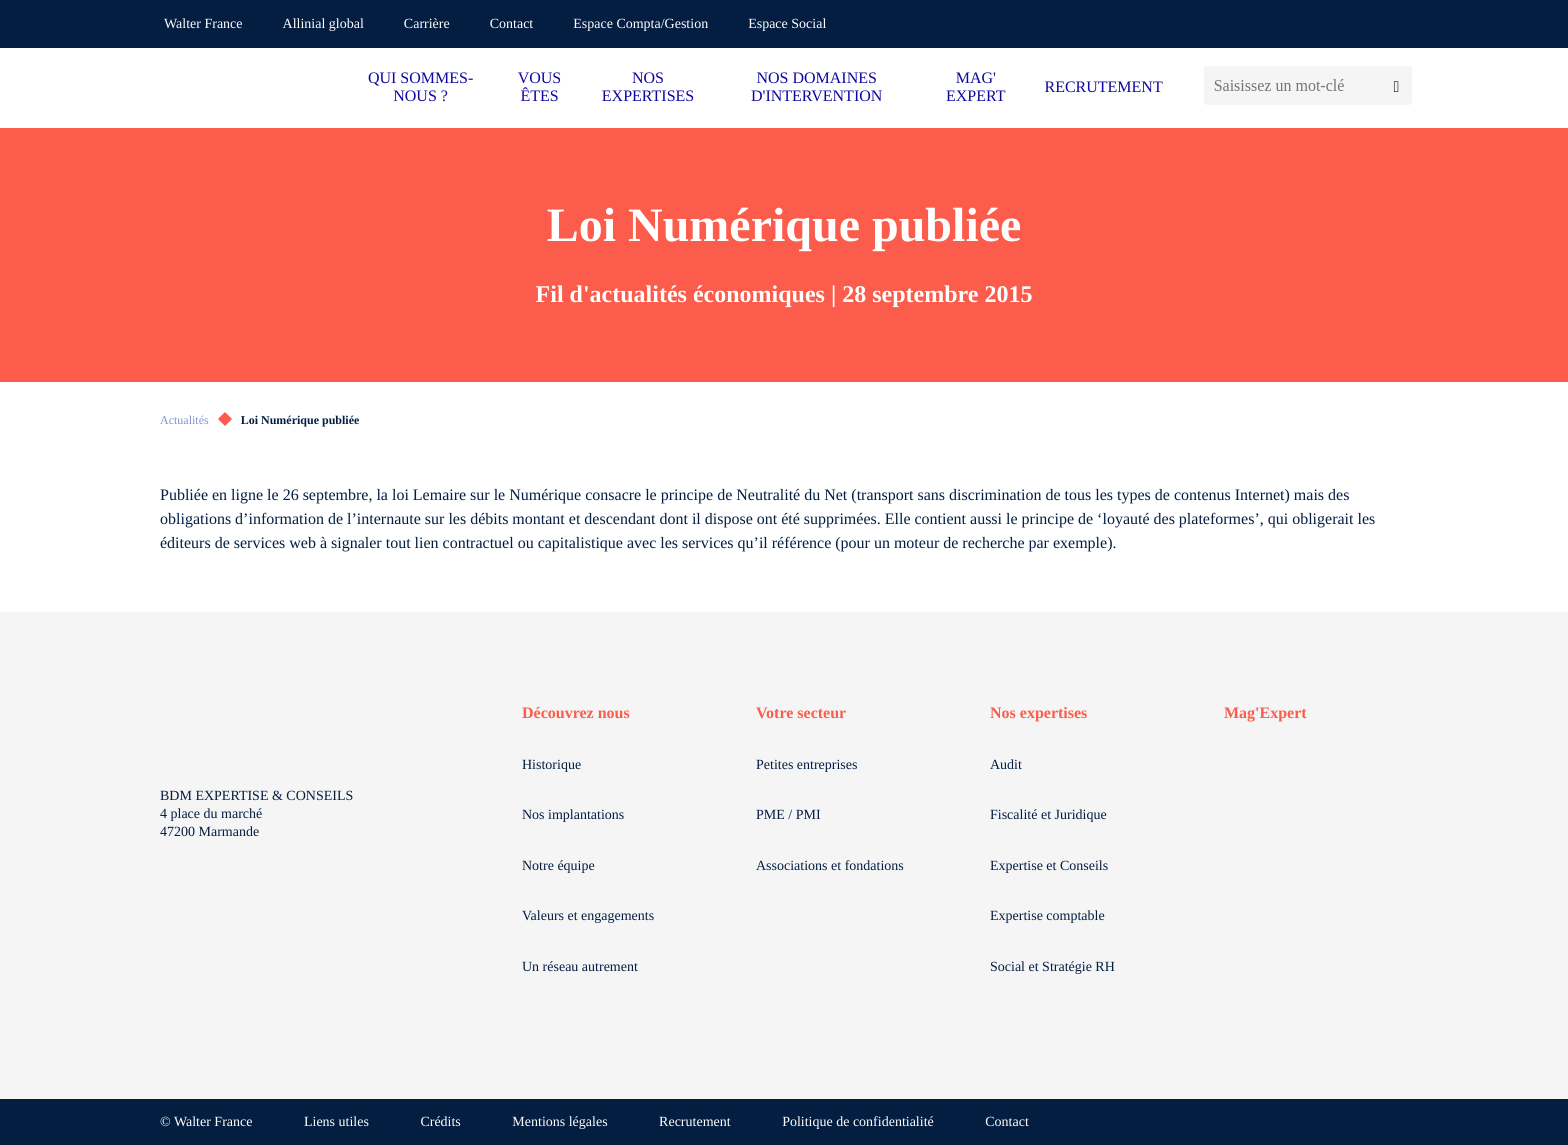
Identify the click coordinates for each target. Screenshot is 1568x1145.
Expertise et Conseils (1049, 866)
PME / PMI (788, 815)
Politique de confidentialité (858, 1122)
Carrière (427, 24)
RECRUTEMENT (1103, 87)
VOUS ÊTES (540, 87)
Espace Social (787, 24)
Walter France (203, 24)
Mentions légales (559, 1122)
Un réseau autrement (580, 967)
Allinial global (323, 24)
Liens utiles (336, 1122)
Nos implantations (573, 815)
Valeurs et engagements (588, 916)
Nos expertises (1038, 713)
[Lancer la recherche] (1396, 85)
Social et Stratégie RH (1052, 967)
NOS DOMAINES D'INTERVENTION (816, 87)
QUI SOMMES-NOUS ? (420, 87)
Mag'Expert (1265, 713)
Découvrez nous (576, 713)
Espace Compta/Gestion (640, 24)
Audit (1006, 765)
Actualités (184, 420)
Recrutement (695, 1122)
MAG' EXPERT (975, 87)
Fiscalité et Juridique (1048, 815)
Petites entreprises (806, 765)
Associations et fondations (830, 866)
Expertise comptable (1047, 916)
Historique (551, 765)
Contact (512, 24)
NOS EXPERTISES (648, 87)
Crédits (440, 1122)
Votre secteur (801, 713)
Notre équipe (558, 866)
